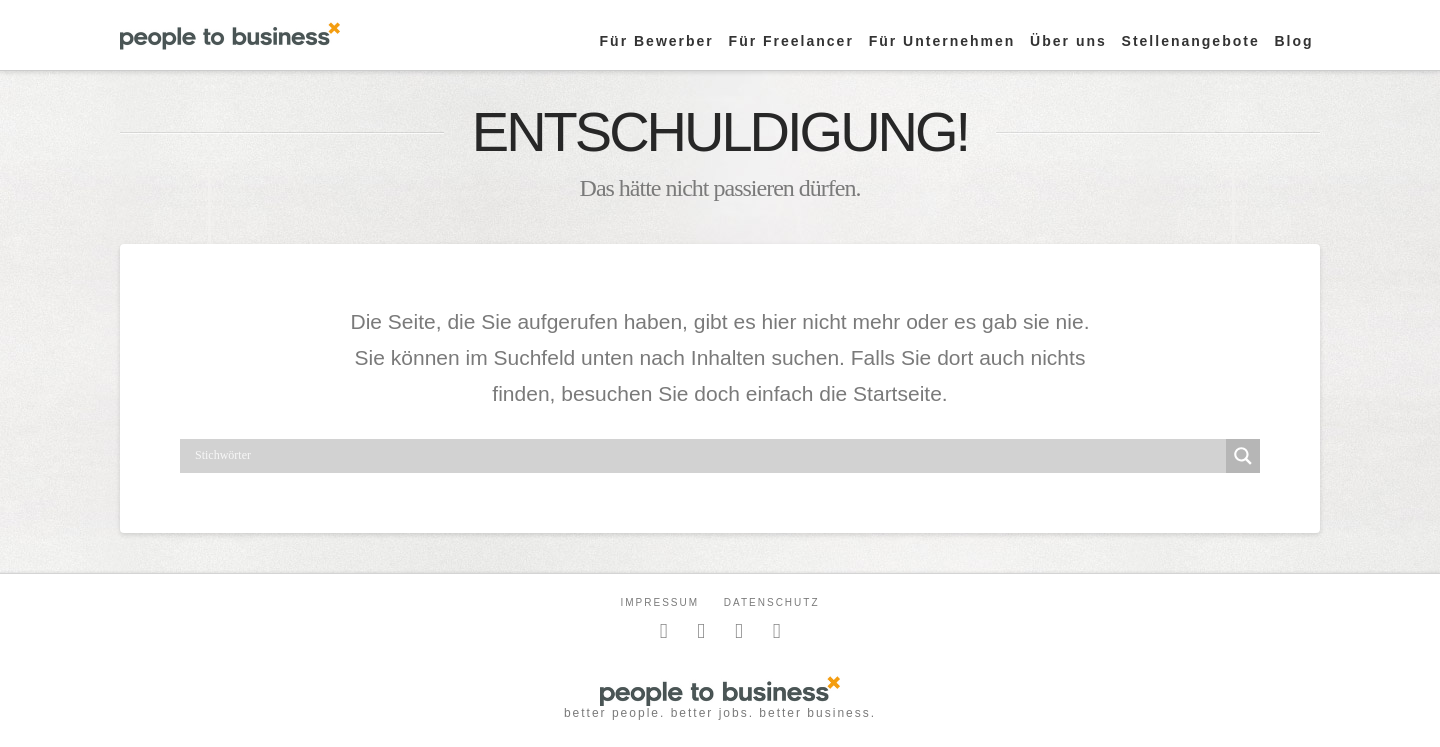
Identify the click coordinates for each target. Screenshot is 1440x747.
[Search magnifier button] (1243, 456)
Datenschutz (772, 602)
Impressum (659, 602)
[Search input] (708, 456)
